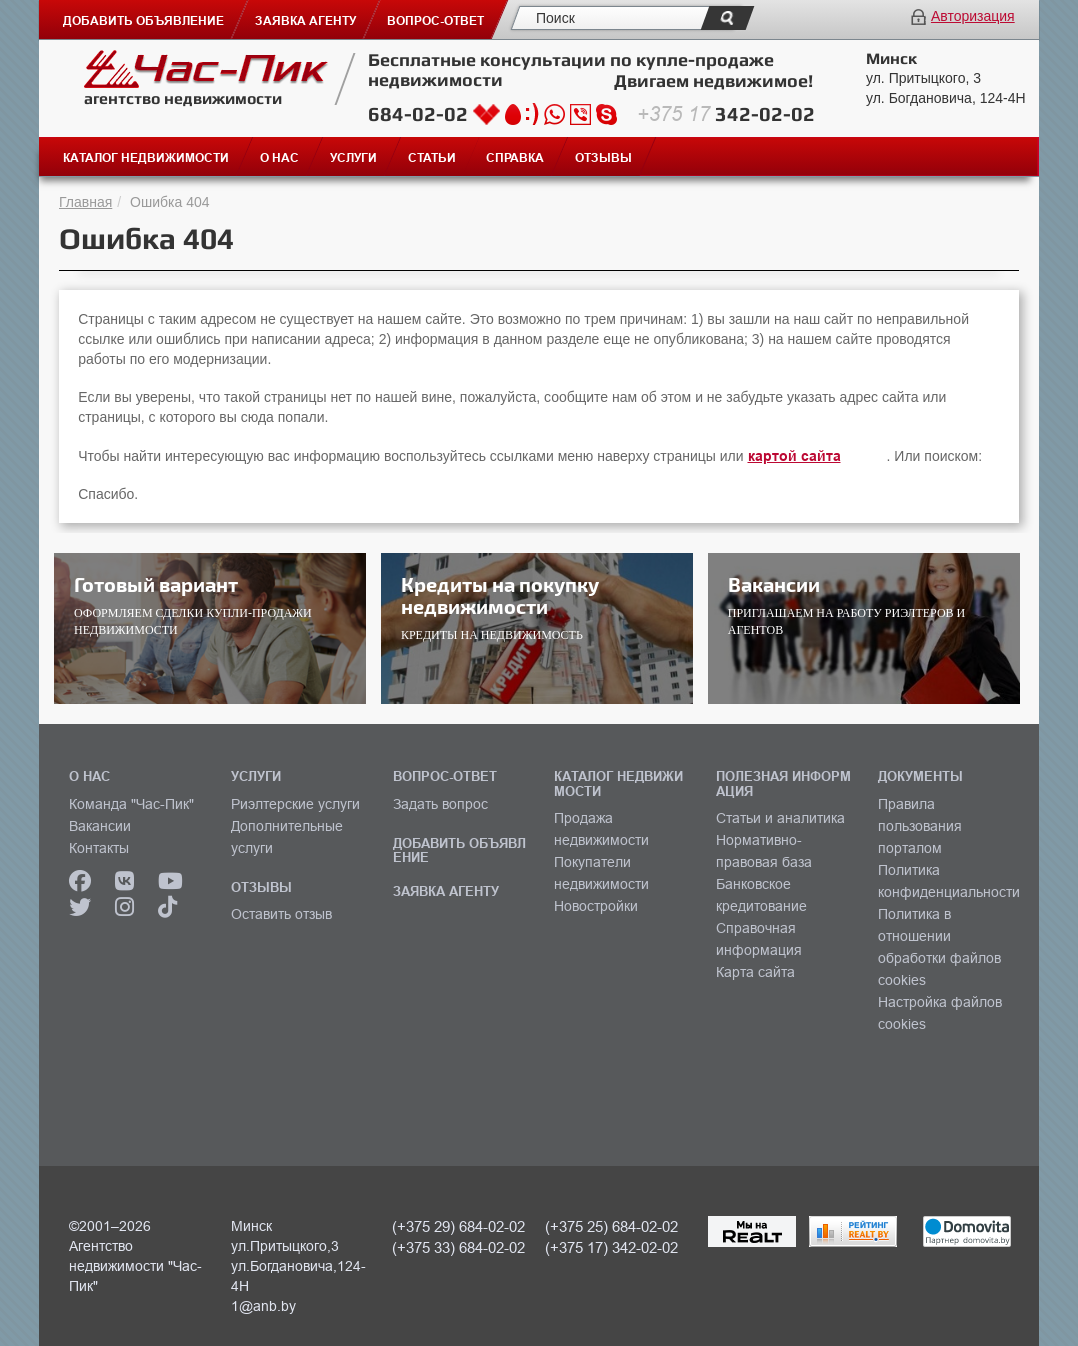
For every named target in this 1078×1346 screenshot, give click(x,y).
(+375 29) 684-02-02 (458, 1226)
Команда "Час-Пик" (131, 804)
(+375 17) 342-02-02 (611, 1247)
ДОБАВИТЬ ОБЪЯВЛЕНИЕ (459, 850)
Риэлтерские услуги (295, 804)
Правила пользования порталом (920, 826)
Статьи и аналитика (780, 818)
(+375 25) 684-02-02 (611, 1226)
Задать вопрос (440, 804)
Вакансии (100, 826)
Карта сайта (755, 972)
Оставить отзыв (281, 914)
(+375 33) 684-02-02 (458, 1247)
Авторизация (973, 16)
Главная (85, 202)
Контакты (99, 848)
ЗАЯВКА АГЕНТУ (446, 891)
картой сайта (794, 456)
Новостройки (596, 906)
